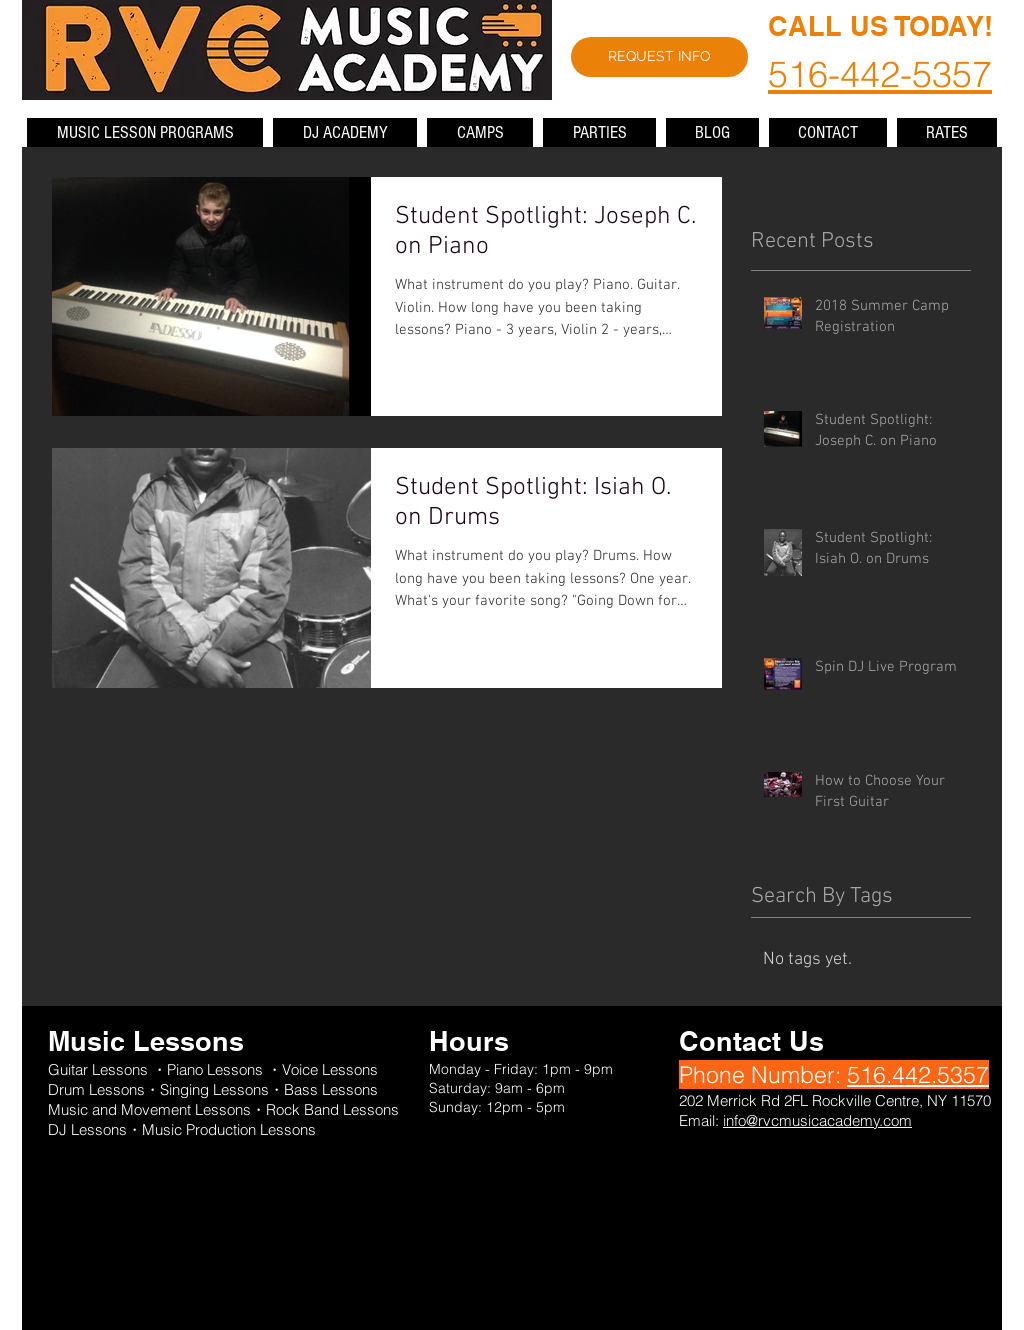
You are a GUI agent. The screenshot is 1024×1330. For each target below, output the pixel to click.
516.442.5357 (918, 1074)
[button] (145, 132)
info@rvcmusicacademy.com (817, 1120)
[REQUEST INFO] (659, 57)
